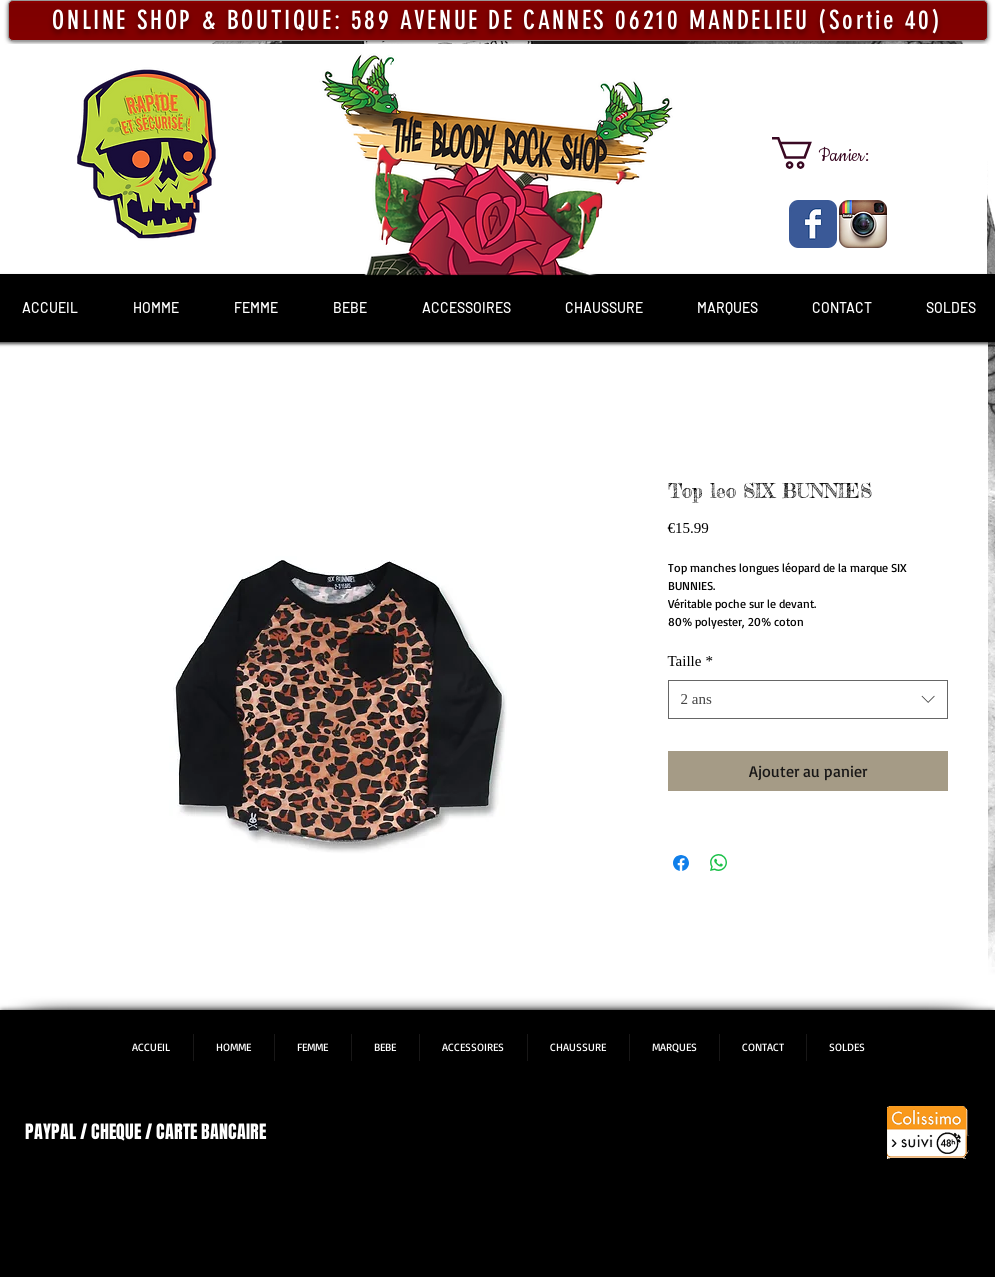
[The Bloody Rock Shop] (813, 224)
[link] (838, 153)
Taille (690, 661)
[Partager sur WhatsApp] (719, 863)
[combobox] (808, 699)
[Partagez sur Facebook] (681, 863)
